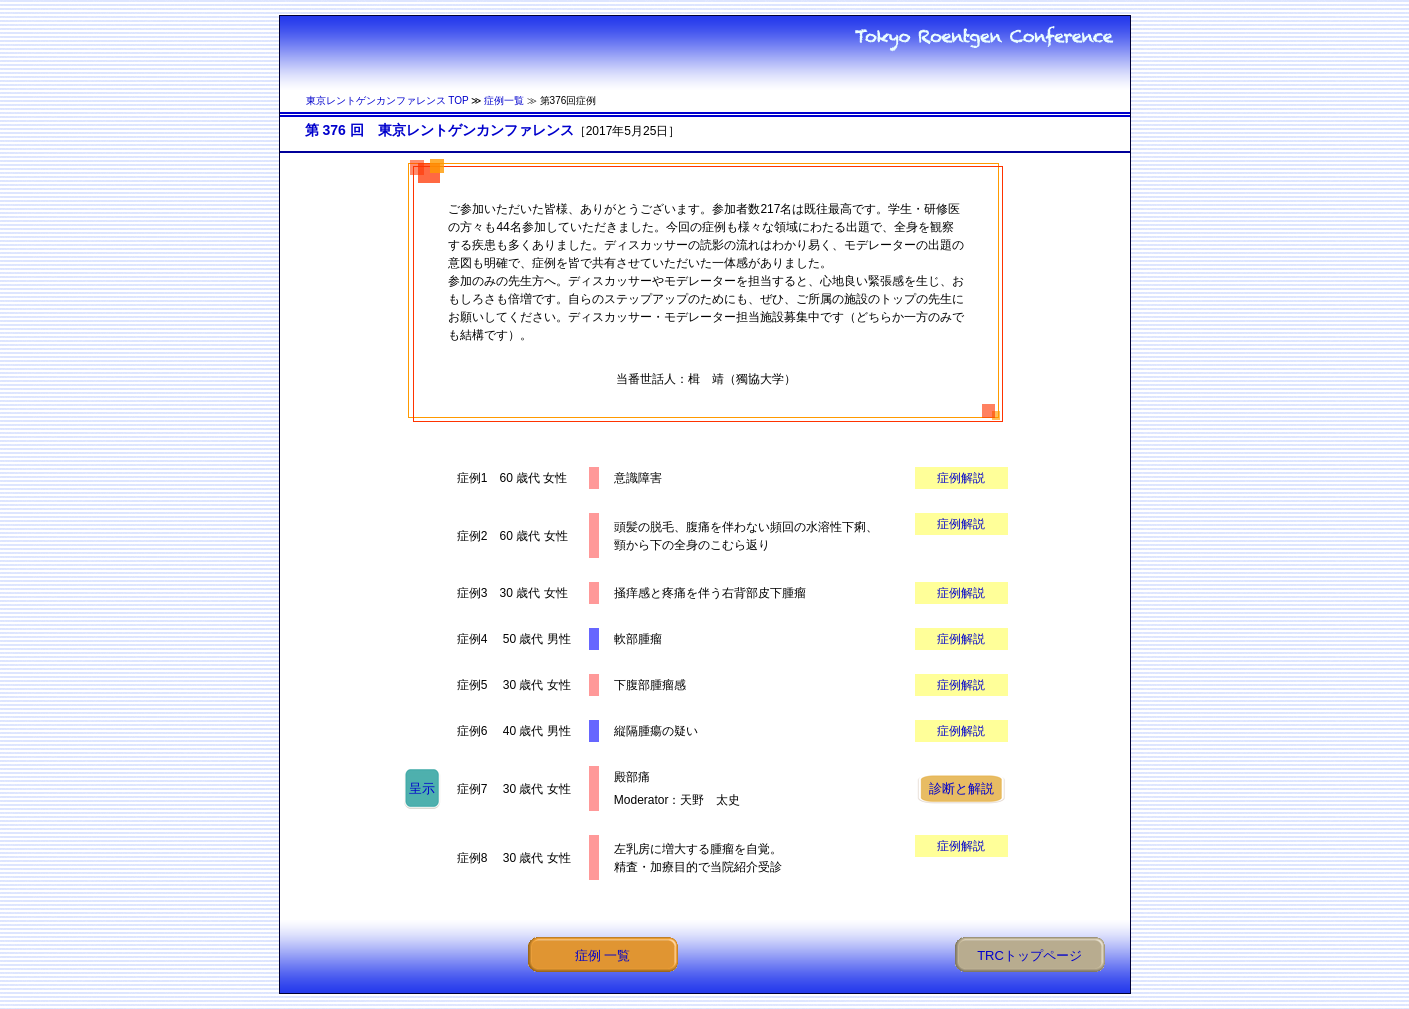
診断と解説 (961, 788)
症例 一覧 (603, 955)
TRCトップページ (1029, 955)
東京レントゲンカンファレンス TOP (387, 100)
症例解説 (961, 478)
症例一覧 (504, 100)
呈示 (422, 788)
